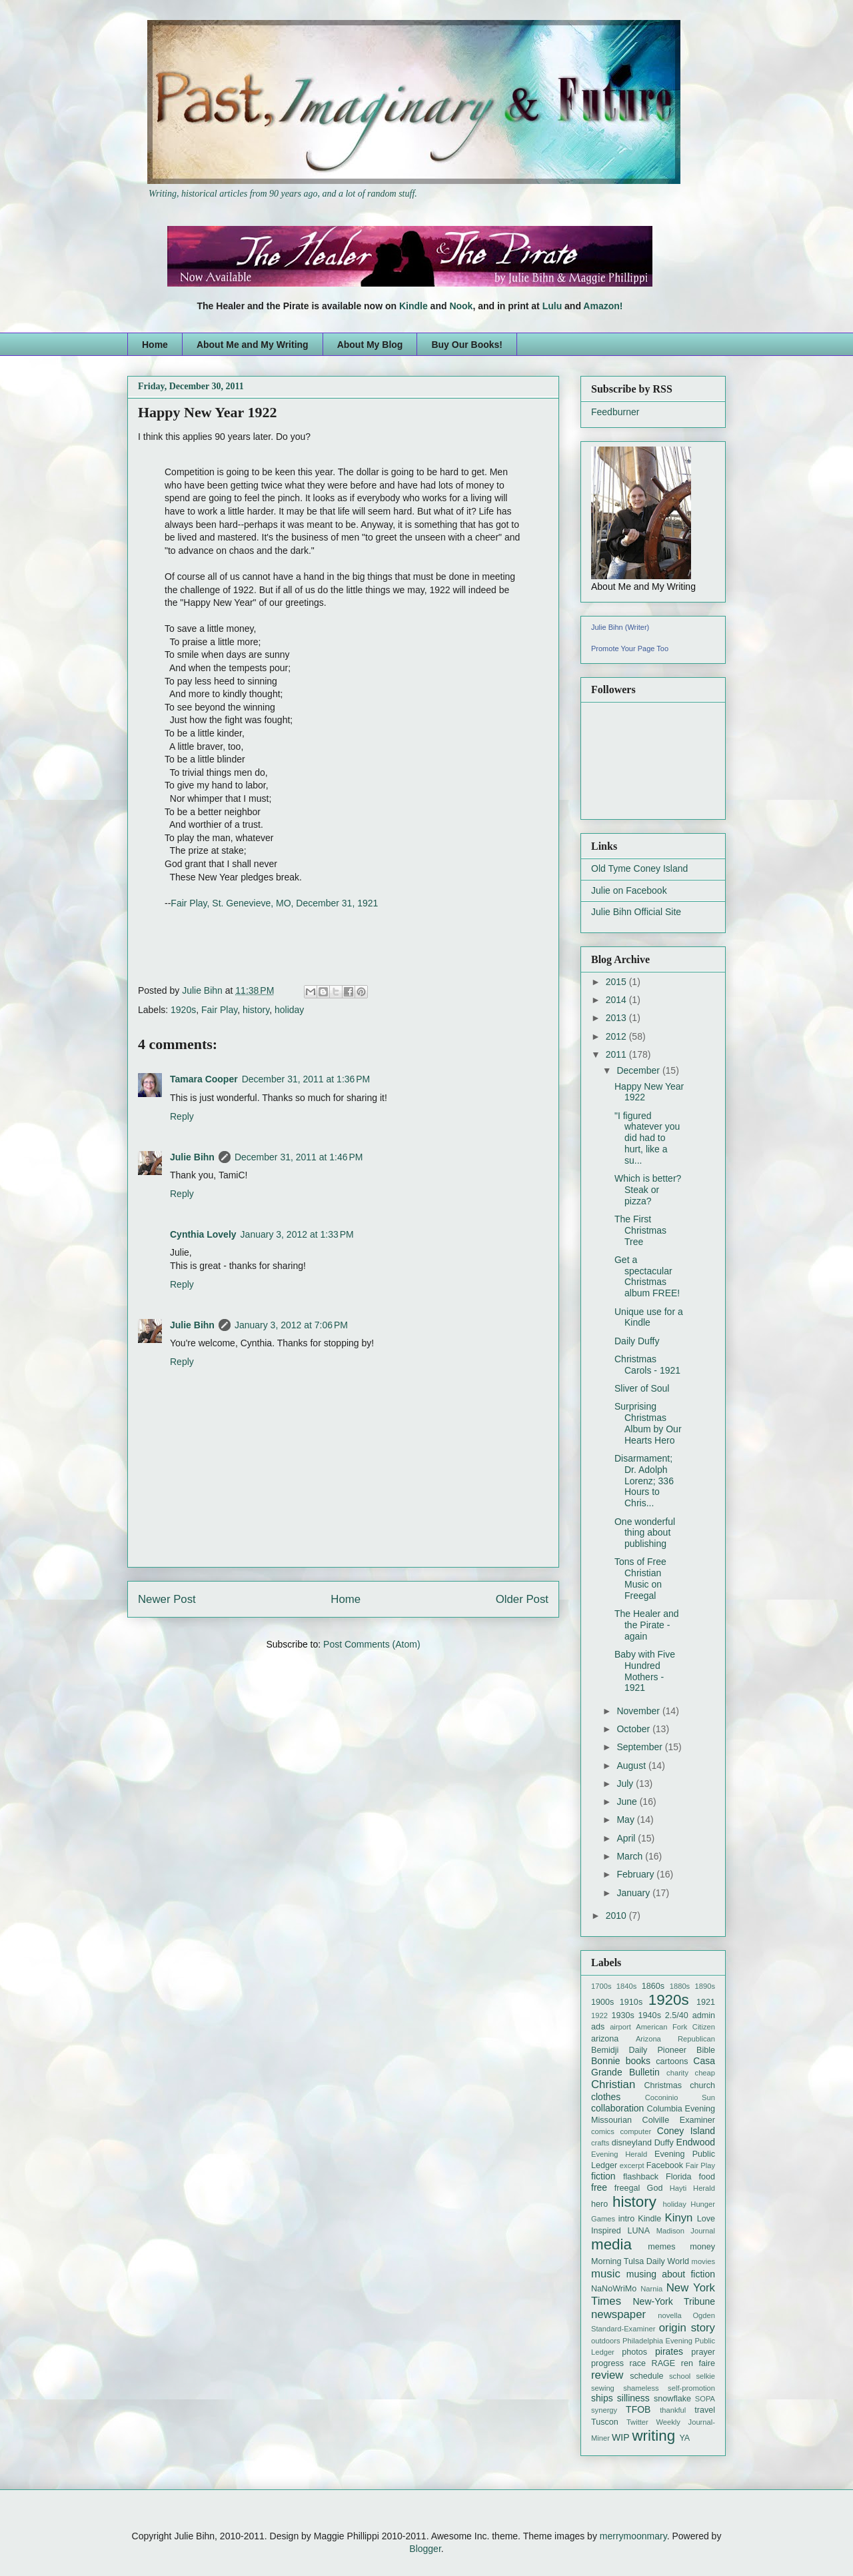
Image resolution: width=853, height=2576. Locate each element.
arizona (604, 2038)
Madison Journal (685, 2231)
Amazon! (602, 306)
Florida (679, 2176)
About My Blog (370, 344)
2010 (617, 1915)
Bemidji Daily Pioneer (638, 2050)
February (636, 1874)
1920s (183, 1009)
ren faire (698, 2363)
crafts (600, 2143)
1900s (602, 2002)
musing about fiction (670, 2274)
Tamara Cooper (204, 1079)
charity (677, 2073)
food (707, 2176)
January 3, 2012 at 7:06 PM (291, 1325)
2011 (617, 1054)
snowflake (672, 2398)
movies (703, 2261)
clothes (605, 2096)
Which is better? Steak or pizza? (647, 1189)
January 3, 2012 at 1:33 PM (297, 1234)
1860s (653, 1986)
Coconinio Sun (680, 2097)
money (702, 2246)
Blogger (424, 2548)
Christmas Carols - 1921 (647, 1365)
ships (602, 2398)
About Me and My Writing (253, 344)
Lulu (552, 306)
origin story (687, 2327)
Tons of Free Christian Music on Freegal (640, 1578)
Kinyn (678, 2217)
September (640, 1747)
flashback (640, 2176)
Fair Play (219, 1009)
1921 (705, 2002)
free (599, 2187)
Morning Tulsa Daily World (640, 2261)
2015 (617, 981)
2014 (617, 999)
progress (607, 2363)
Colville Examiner (678, 2120)
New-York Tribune (673, 2301)
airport (620, 2027)
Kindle (413, 306)
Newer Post (167, 1599)
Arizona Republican (675, 2039)
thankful (673, 2410)
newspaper (618, 2314)
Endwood (695, 2142)
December (639, 1070)
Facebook (664, 2165)
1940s (649, 2015)
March (630, 1856)
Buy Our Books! (466, 344)
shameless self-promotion (669, 2388)
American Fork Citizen (675, 2027)
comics (602, 2131)
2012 (617, 1036)
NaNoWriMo (613, 2288)
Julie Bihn (203, 990)
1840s (626, 1986)
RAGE (664, 2363)
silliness (633, 2398)
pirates (669, 2351)
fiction (603, 2176)
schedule (646, 2376)
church (702, 2085)
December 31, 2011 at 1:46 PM (299, 1157)
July (626, 1783)
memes (661, 2246)
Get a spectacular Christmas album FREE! (647, 1276)
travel (704, 2410)
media (611, 2244)
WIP (620, 2437)
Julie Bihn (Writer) (620, 627)
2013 (617, 1017)
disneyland (632, 2142)
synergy (604, 2410)
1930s (622, 2015)
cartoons (672, 2061)
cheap (705, 2073)
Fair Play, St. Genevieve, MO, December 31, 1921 (274, 903)
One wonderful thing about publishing (644, 1533)
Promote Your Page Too (629, 648)
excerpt (632, 2165)
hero (599, 2204)
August (632, 1765)
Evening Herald (619, 2154)
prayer (703, 2352)
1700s (601, 1986)
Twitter (637, 2422)
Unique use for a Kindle (648, 1317)
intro (626, 2218)
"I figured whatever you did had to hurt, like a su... (647, 1138)
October (634, 1729)
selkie (705, 2376)
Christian (613, 2084)
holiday (289, 1009)
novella (669, 2315)
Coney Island (686, 2130)
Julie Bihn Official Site (636, 911)
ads (597, 2026)
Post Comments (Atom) (371, 1644)
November (639, 1711)
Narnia (651, 2289)
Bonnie (605, 2060)
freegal (627, 2188)
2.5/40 (676, 2015)
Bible (705, 2050)
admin (703, 2015)
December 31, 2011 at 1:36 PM (306, 1079)
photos (634, 2352)
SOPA (705, 2399)
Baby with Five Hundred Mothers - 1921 (644, 1671)
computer (635, 2131)
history (256, 1009)
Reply (182, 1116)
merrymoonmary (633, 2536)
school (679, 2376)
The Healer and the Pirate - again (646, 1625)
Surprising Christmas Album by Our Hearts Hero (648, 1423)
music (605, 2273)
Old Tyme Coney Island (639, 868)
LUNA (638, 2230)
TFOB (638, 2409)
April (627, 1838)
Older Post (522, 1599)
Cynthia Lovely (203, 1234)
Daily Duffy (636, 1341)
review (607, 2375)
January (634, 1893)
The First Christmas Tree (640, 1230)
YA (684, 2438)
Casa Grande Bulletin (653, 2066)
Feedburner (615, 412)
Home (155, 344)
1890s (705, 1986)
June (627, 1801)
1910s (631, 2002)
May (626, 1819)
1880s (680, 1986)
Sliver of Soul (641, 1388)
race (638, 2363)
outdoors (605, 2341)
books (638, 2060)
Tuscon (604, 2422)
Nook (460, 306)
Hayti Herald (692, 2188)
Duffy (664, 2142)
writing (653, 2435)
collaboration (617, 2108)
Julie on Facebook (629, 890)
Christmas (663, 2085)
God (655, 2188)
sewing (602, 2388)
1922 (599, 2015)
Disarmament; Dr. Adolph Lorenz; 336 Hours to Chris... (644, 1480)
